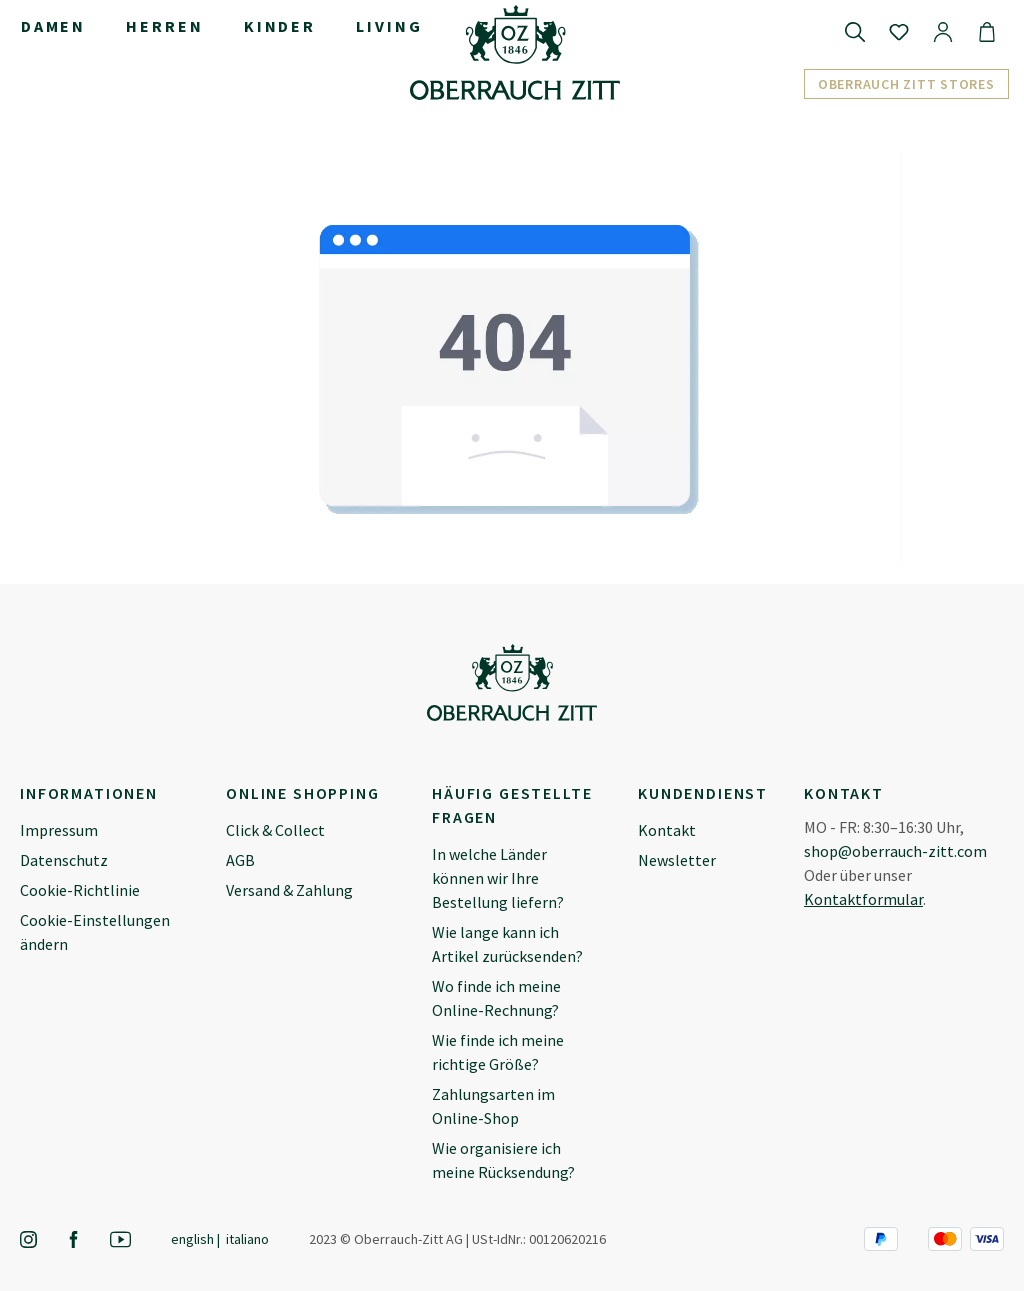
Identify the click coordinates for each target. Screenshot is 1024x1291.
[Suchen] (855, 31)
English (192, 1238)
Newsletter (677, 860)
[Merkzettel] (899, 31)
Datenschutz (64, 860)
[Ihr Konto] (943, 31)
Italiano (247, 1238)
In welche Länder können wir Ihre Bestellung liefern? (498, 878)
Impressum (59, 830)
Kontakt (667, 830)
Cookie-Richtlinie (80, 890)
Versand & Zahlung (289, 890)
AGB (240, 860)
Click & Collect (275, 830)
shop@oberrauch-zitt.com (895, 851)
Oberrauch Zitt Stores (906, 84)
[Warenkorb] (987, 31)
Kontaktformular (863, 899)
